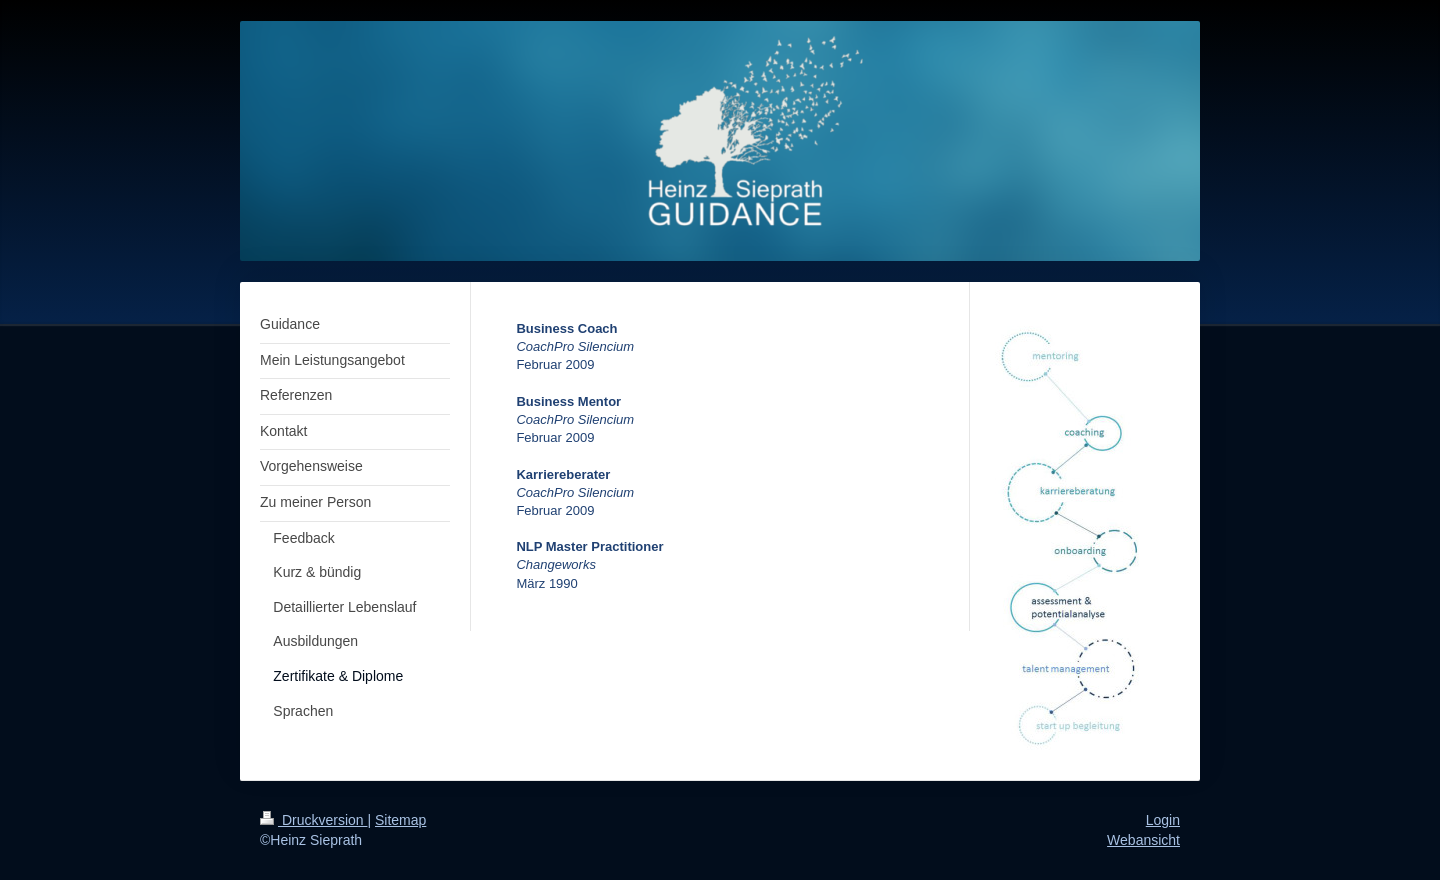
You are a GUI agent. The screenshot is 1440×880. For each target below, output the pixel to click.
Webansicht (1143, 840)
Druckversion (313, 820)
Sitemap (400, 820)
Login (1163, 820)
